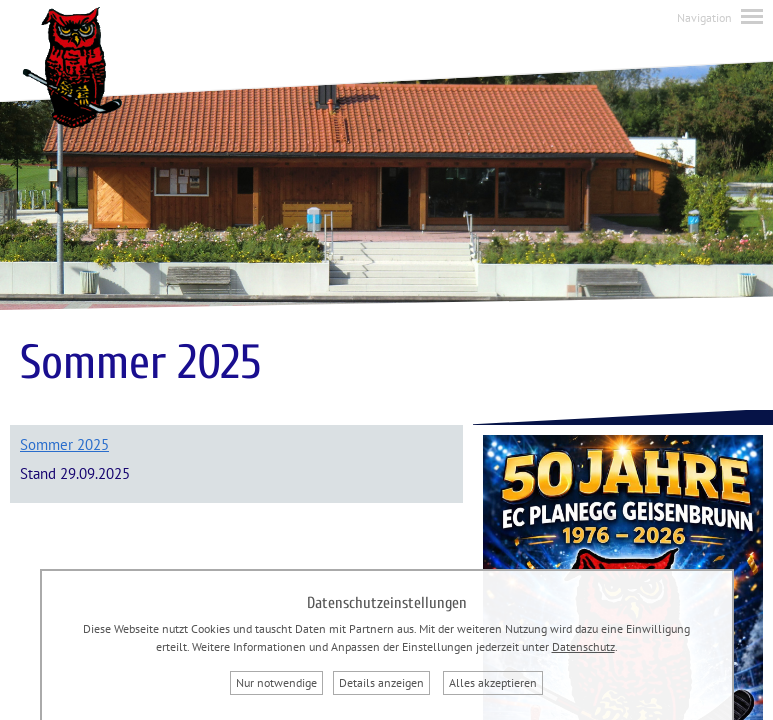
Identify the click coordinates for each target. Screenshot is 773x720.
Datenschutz (583, 646)
